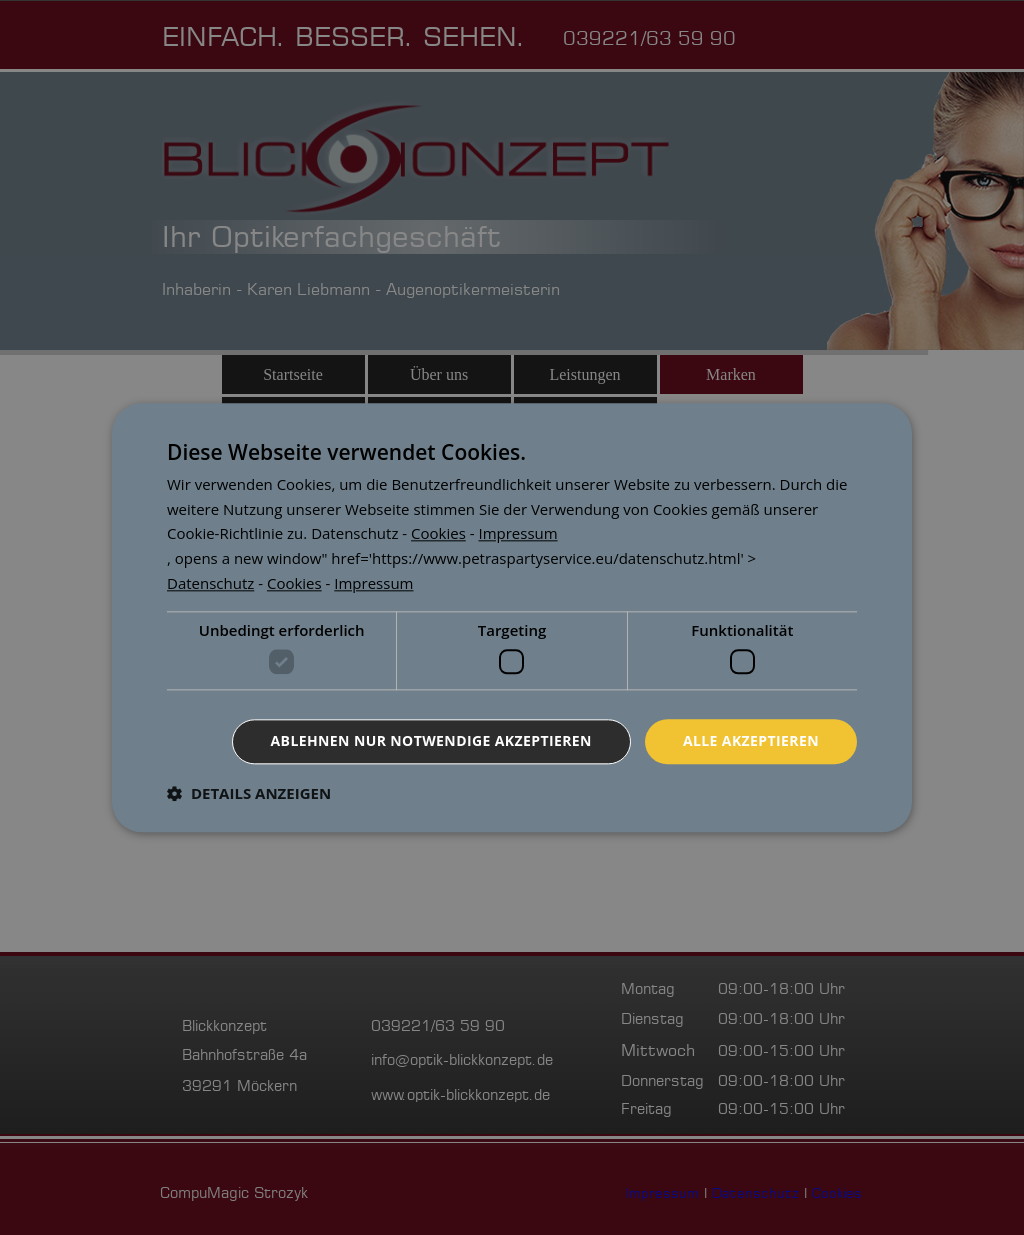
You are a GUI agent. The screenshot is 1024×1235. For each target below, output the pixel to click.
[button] (249, 793)
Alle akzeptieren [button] (751, 740)
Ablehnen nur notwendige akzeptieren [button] (431, 740)
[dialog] (512, 617)
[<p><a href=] (354, 534)
